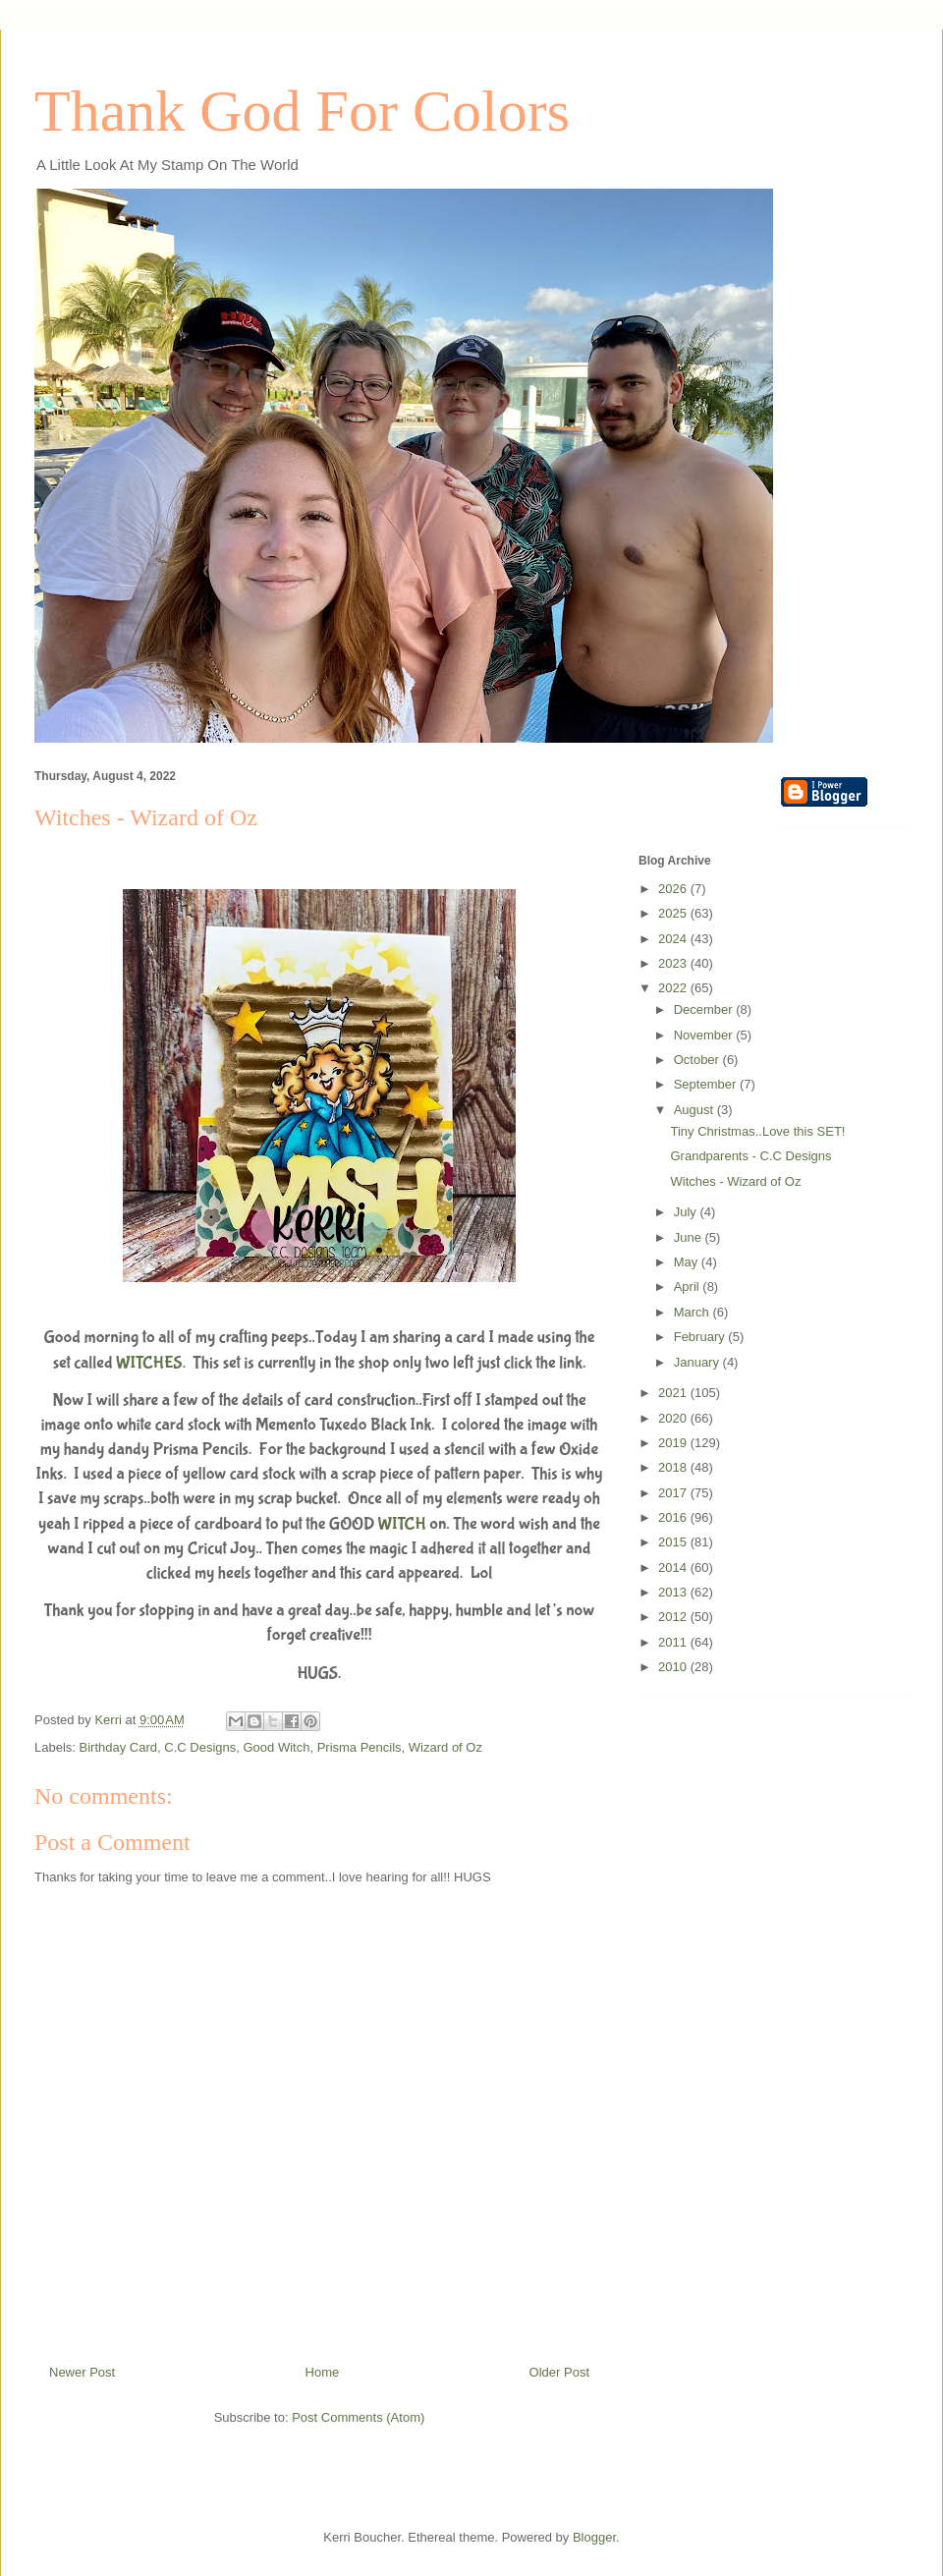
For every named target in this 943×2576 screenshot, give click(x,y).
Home (322, 2372)
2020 (674, 1418)
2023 (674, 963)
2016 (674, 1517)
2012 (674, 1616)
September (707, 1084)
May (687, 1262)
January (698, 1362)
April (688, 1286)
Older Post (559, 2372)
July (687, 1211)
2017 (674, 1492)
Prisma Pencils (359, 1747)
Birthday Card (118, 1747)
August (695, 1109)
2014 (674, 1567)
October (698, 1059)
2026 (674, 888)
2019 (674, 1442)
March (693, 1312)
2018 (674, 1467)
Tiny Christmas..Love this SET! (757, 1131)
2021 (674, 1392)
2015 (674, 1542)
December (705, 1009)
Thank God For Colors (302, 111)
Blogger (594, 2537)
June (689, 1237)
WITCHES (149, 1363)
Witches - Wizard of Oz (735, 1181)
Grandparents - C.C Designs (750, 1155)
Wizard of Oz (445, 1747)
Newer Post (82, 2372)
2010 (674, 1666)
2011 (674, 1642)
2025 (674, 913)
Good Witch (276, 1747)
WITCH (402, 1524)
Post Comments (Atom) (358, 2417)
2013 (674, 1592)
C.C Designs (200, 1747)
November (705, 1035)
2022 (674, 987)
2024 (674, 938)
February (701, 1336)
